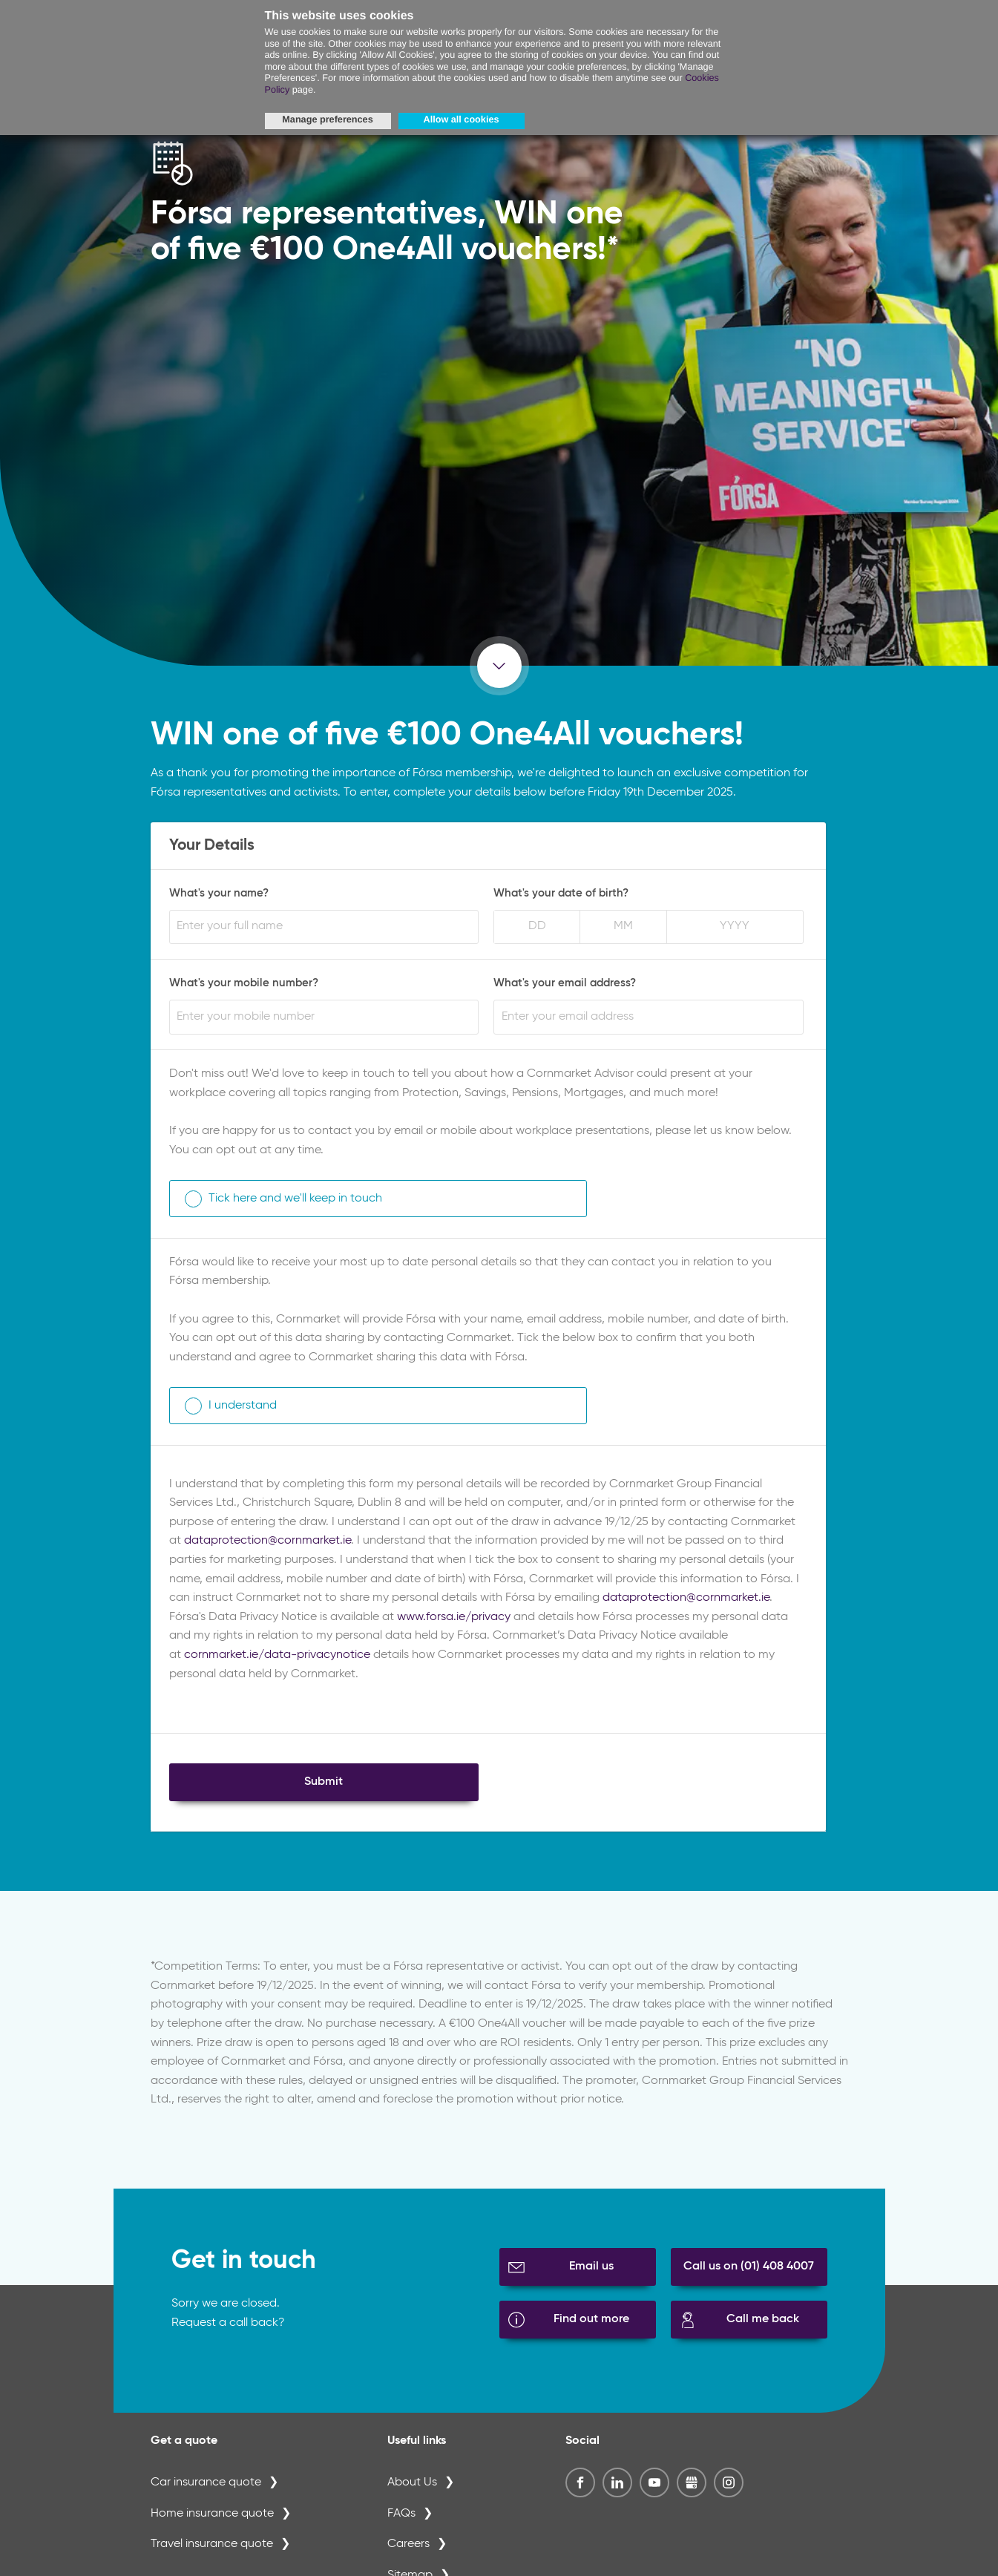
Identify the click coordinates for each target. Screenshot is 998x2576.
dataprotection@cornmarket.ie (267, 1541)
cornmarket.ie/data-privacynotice (277, 1655)
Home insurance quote (212, 2514)
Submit (323, 1782)
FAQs (401, 2514)
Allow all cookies (461, 119)
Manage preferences (327, 119)
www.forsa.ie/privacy (454, 1617)
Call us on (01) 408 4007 (748, 2266)
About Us (412, 2482)
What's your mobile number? (243, 983)
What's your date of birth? (560, 893)
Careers (408, 2544)
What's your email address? (564, 983)
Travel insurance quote (212, 2544)
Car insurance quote (206, 2482)
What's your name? (219, 893)
